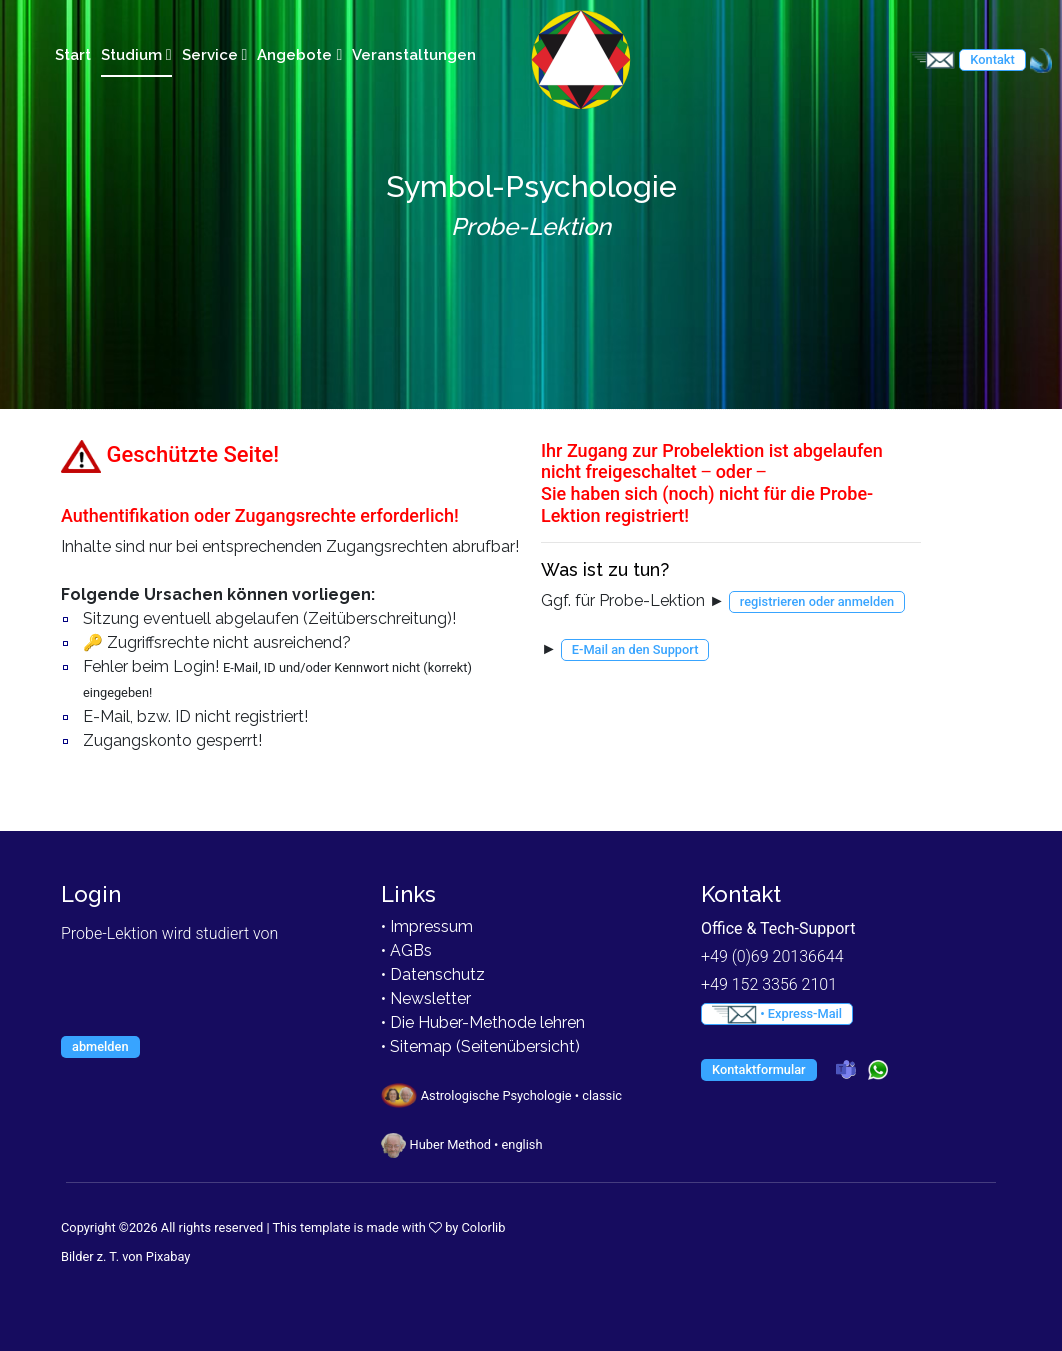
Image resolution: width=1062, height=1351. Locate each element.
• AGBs (406, 950)
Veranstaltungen (414, 55)
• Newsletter (426, 998)
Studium (136, 55)
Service (215, 55)
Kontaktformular (759, 1069)
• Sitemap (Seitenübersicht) (480, 1046)
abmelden (100, 1046)
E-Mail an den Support (635, 649)
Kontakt (992, 59)
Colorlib (484, 1227)
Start (73, 55)
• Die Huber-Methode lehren (483, 1022)
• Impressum (427, 926)
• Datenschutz (433, 974)
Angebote (299, 55)
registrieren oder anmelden (817, 601)
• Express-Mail (777, 1014)
